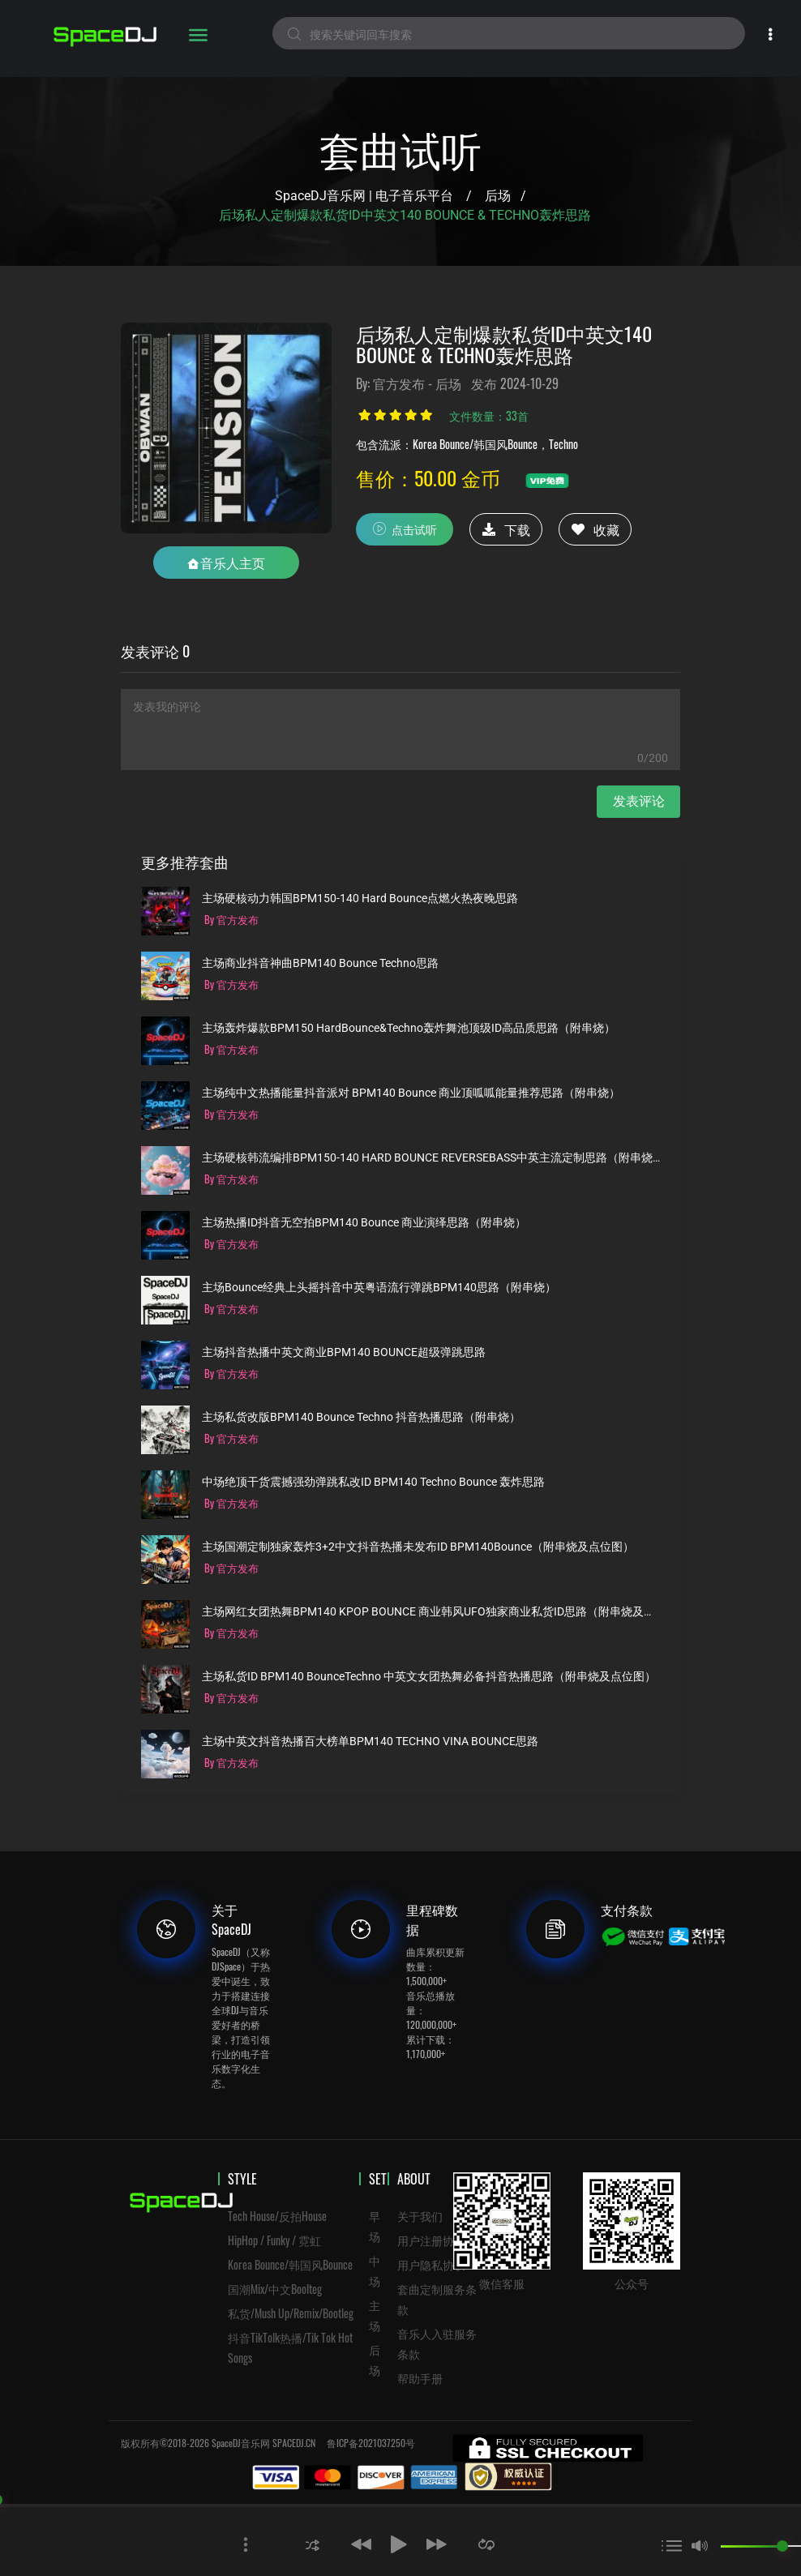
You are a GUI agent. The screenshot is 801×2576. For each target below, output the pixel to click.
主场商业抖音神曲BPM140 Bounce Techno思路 (320, 963)
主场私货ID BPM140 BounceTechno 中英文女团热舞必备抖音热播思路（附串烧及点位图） (429, 1677)
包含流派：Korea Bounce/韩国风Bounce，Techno (467, 443)
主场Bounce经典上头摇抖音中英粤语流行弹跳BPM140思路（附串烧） (379, 1288)
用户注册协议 (431, 2240)
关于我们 (420, 2215)
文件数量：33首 (489, 415)
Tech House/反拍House (277, 2215)
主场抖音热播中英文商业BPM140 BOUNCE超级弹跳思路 (344, 1352)
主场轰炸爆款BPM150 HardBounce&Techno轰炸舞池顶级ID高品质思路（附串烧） (408, 1028)
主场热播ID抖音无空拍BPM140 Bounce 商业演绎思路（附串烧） (364, 1223)
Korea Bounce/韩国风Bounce (290, 2264)
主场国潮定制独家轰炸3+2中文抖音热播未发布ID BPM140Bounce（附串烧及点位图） (418, 1547)
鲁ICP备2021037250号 (371, 2443)
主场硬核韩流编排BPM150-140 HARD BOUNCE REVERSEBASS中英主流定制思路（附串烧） (431, 1158)
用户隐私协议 (431, 2264)
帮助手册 (420, 2377)
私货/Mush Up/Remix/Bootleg (290, 2312)
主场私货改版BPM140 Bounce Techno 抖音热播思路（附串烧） (361, 1417)
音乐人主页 (226, 562)
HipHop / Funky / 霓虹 (274, 2240)
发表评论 (639, 801)
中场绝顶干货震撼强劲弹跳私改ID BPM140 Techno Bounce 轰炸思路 (373, 1482)
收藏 (595, 529)
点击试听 (405, 528)
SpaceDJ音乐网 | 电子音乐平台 (364, 195)
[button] (313, 2543)
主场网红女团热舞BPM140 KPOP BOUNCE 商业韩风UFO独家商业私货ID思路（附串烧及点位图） (431, 1612)
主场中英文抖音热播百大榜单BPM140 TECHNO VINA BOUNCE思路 (370, 1741)
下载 (506, 529)
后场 (498, 195)
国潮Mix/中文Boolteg (275, 2288)
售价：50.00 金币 (428, 477)
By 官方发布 (231, 919)
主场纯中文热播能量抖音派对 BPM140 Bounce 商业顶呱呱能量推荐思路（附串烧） (411, 1093)
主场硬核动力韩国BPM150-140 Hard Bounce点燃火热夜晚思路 (360, 898)
